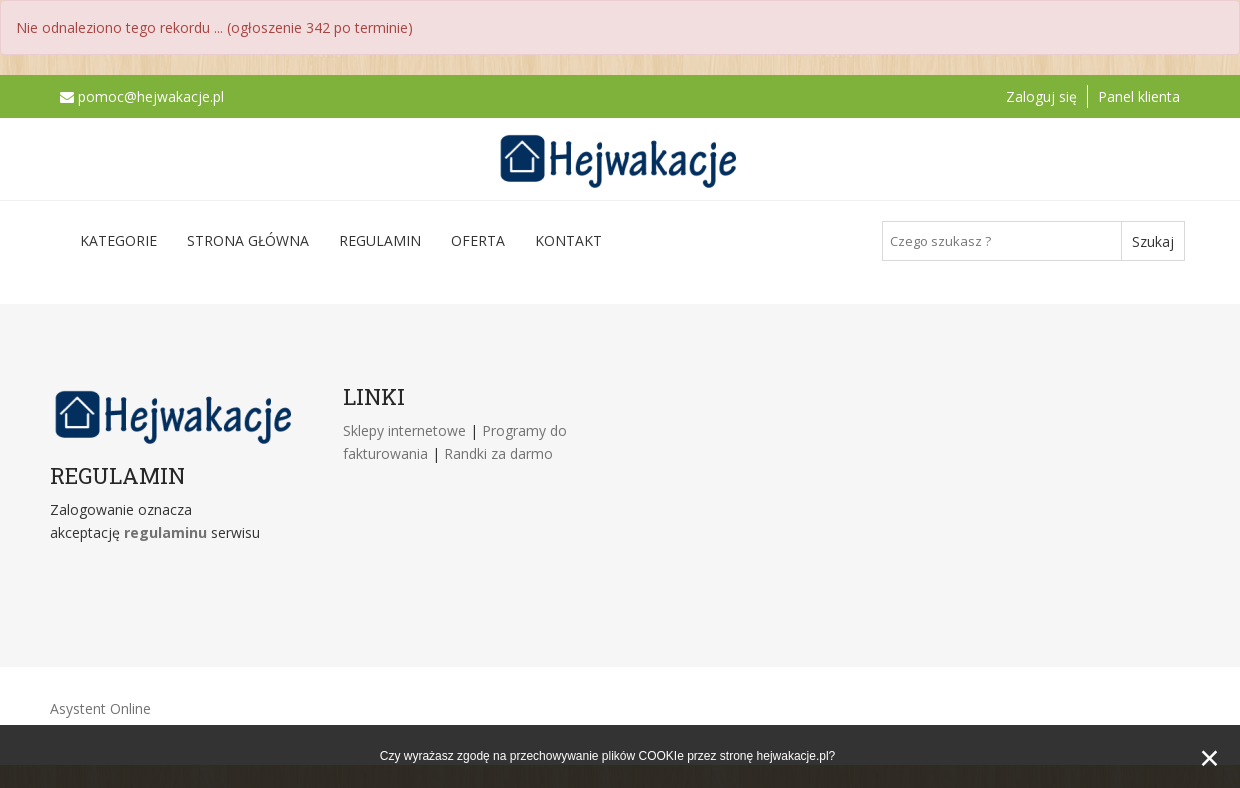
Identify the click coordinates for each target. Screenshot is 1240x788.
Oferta (478, 240)
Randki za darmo (498, 453)
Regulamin (380, 240)
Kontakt (568, 240)
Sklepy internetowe (406, 430)
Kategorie (118, 240)
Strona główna (248, 240)
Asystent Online (100, 708)
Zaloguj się (1041, 96)
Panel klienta (1139, 96)
